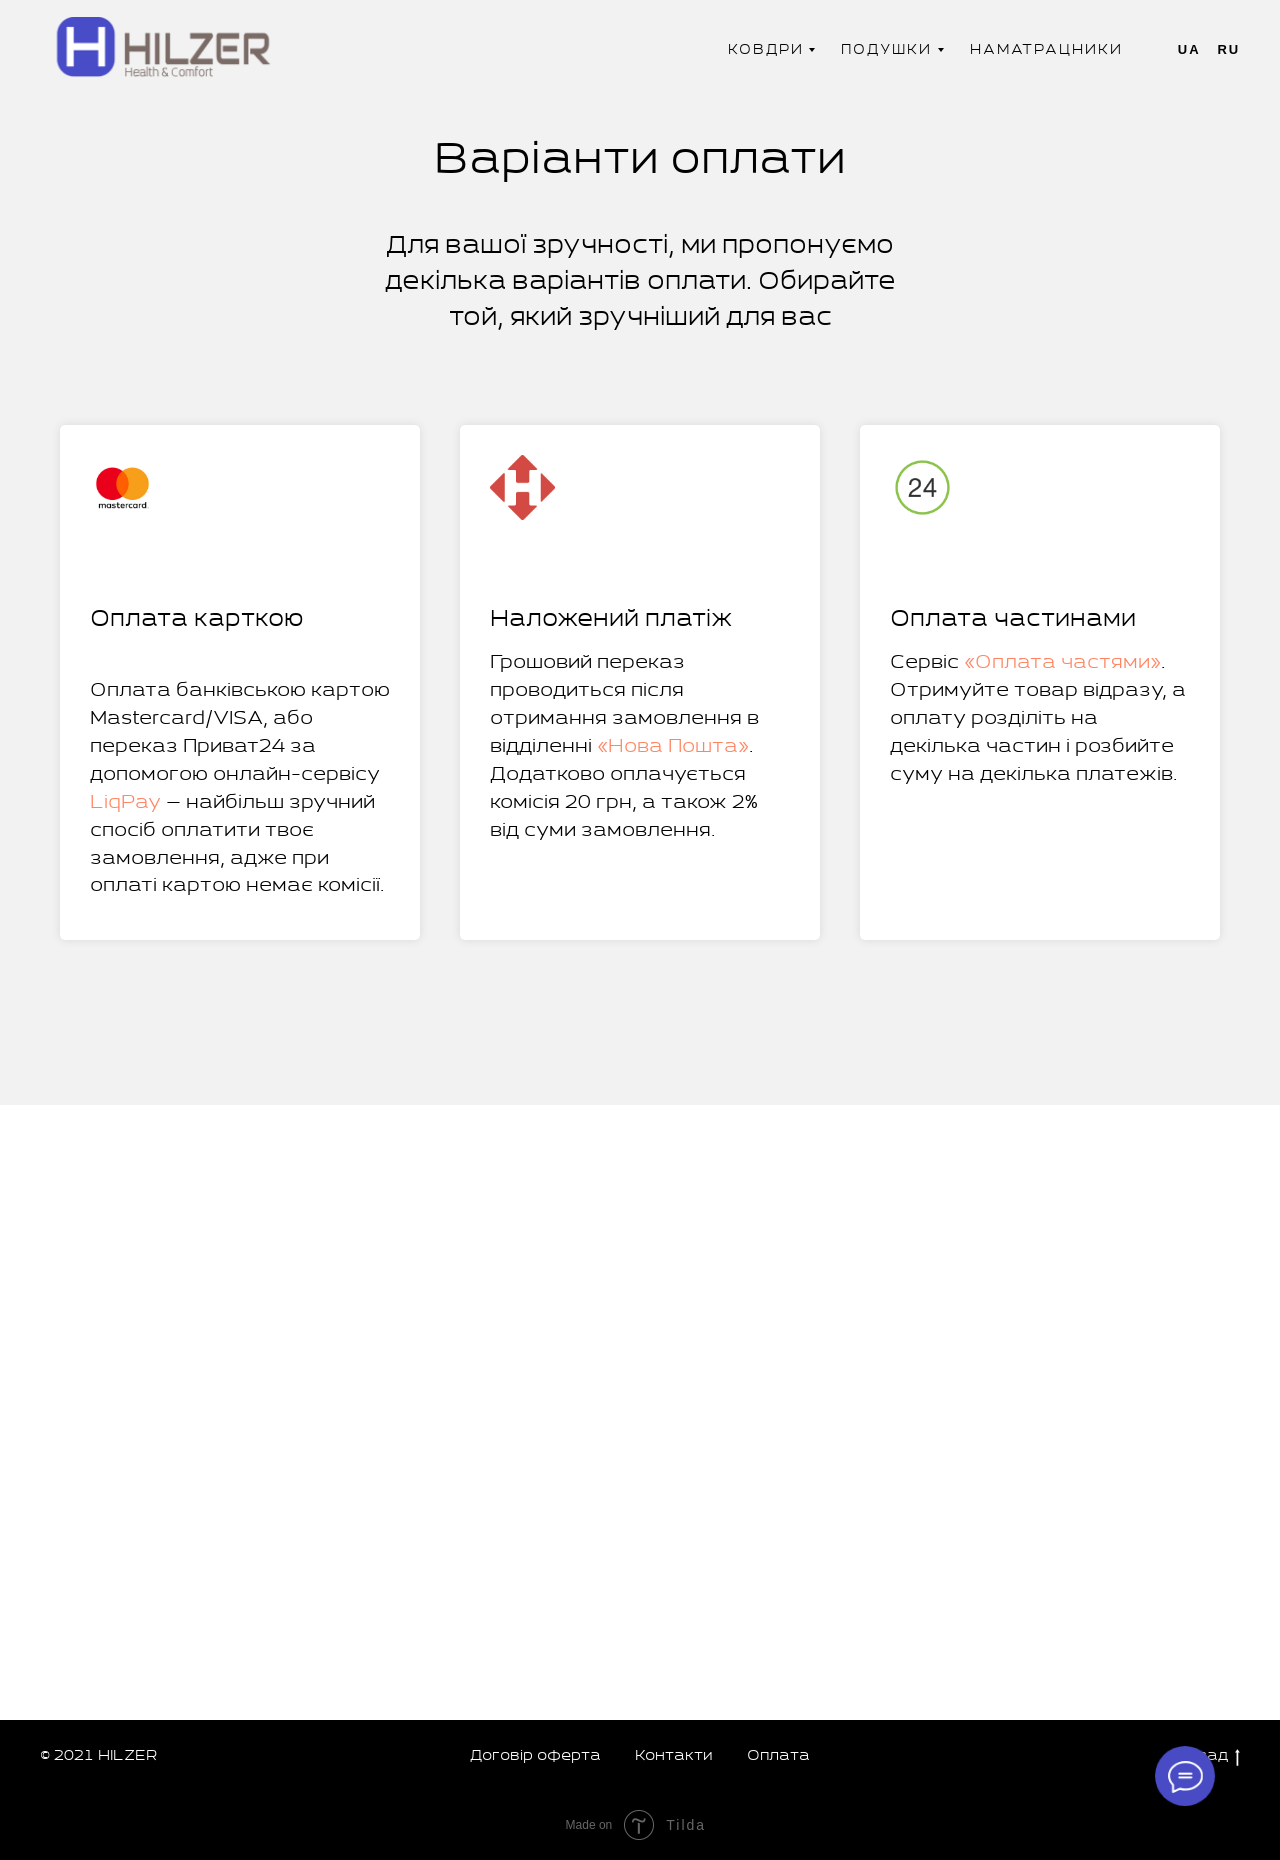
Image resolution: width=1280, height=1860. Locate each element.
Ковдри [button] (766, 50)
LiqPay (125, 802)
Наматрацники (1046, 50)
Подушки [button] (886, 50)
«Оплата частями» (1062, 662)
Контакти (674, 1755)
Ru (1228, 49)
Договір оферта (535, 1755)
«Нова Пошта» (673, 746)
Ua (1189, 49)
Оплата (778, 1755)
